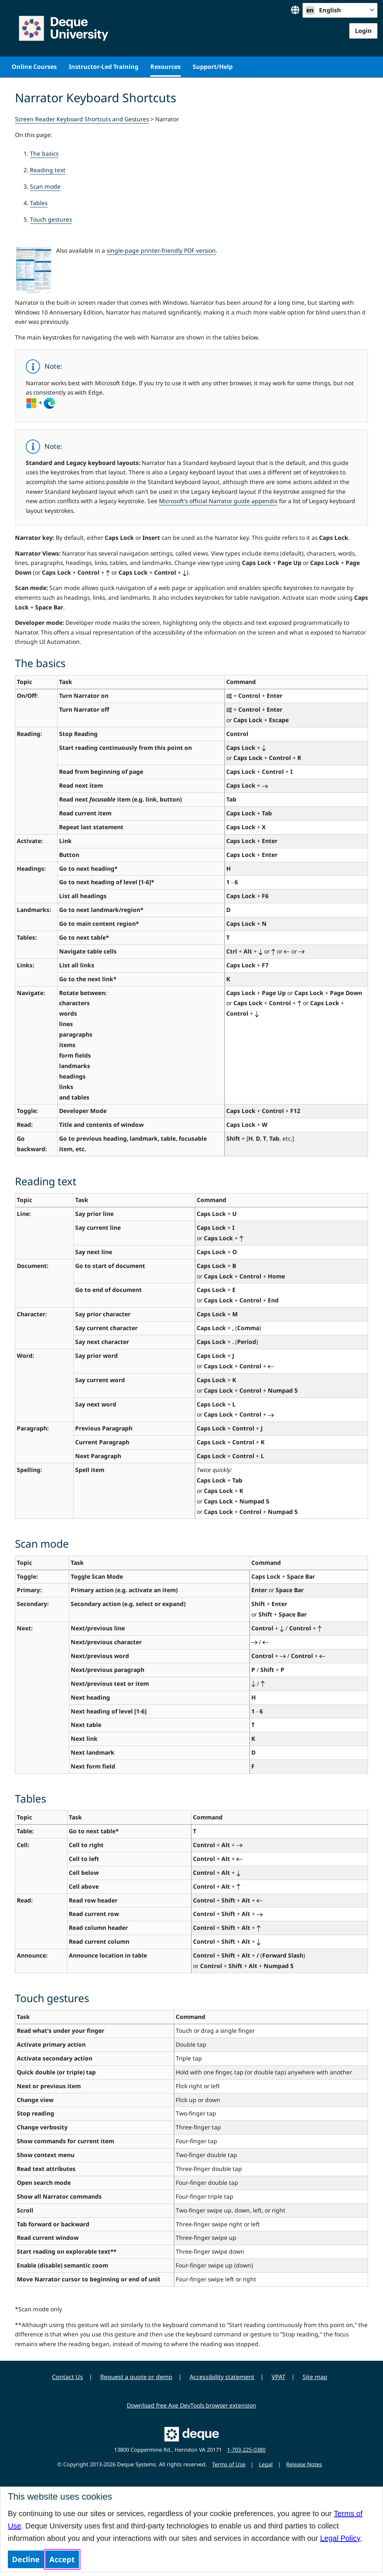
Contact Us (67, 2377)
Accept (62, 2559)
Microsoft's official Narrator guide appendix (218, 501)
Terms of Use (228, 2464)
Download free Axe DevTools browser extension (191, 2405)
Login (363, 31)
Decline (26, 2559)
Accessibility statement (222, 2377)
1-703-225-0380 (246, 2449)
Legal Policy (340, 2538)
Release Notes (304, 2464)
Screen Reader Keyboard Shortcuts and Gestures (82, 119)
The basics (44, 153)
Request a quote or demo (136, 2377)
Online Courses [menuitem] (34, 67)
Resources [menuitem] (165, 67)
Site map (315, 2377)
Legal (266, 2464)
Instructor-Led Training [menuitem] (103, 67)
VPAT (278, 2377)
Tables (39, 203)
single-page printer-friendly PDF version (161, 250)
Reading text (47, 170)
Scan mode (45, 186)
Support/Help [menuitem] (213, 67)
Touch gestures (51, 219)
